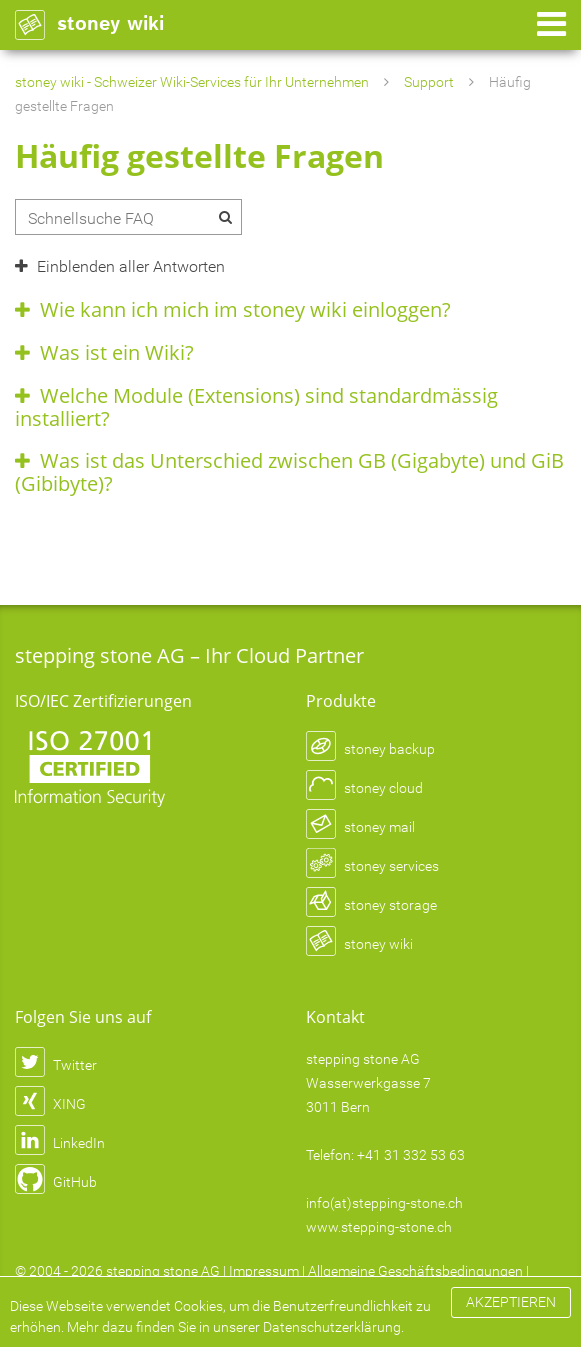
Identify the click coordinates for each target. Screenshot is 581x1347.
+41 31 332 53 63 (411, 1155)
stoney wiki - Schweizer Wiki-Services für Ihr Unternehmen (192, 82)
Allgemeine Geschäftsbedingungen (415, 1271)
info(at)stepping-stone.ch (384, 1203)
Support (429, 82)
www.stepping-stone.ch (379, 1227)
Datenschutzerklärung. (333, 1327)
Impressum (264, 1271)
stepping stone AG (163, 1271)
